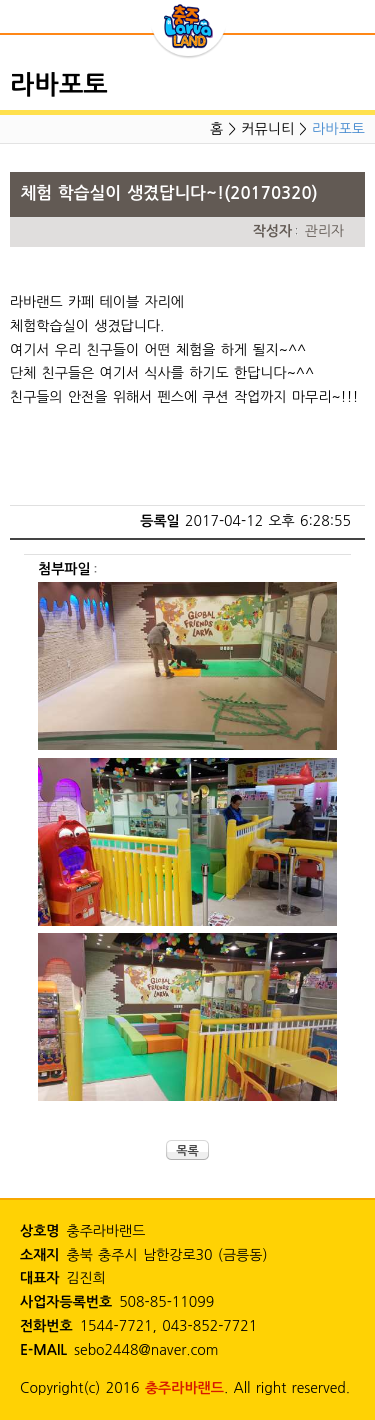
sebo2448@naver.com (146, 1350)
